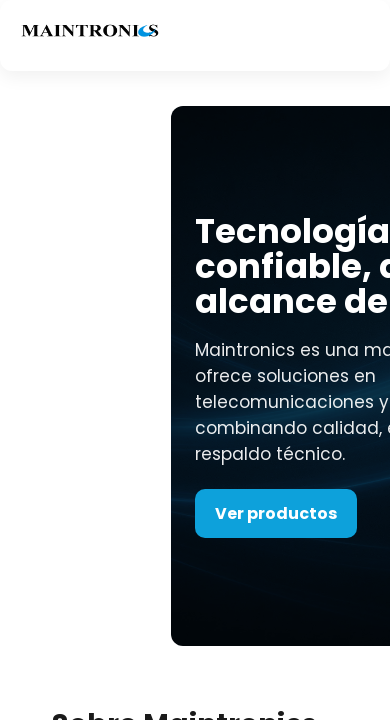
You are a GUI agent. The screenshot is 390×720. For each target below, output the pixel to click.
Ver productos (276, 513)
